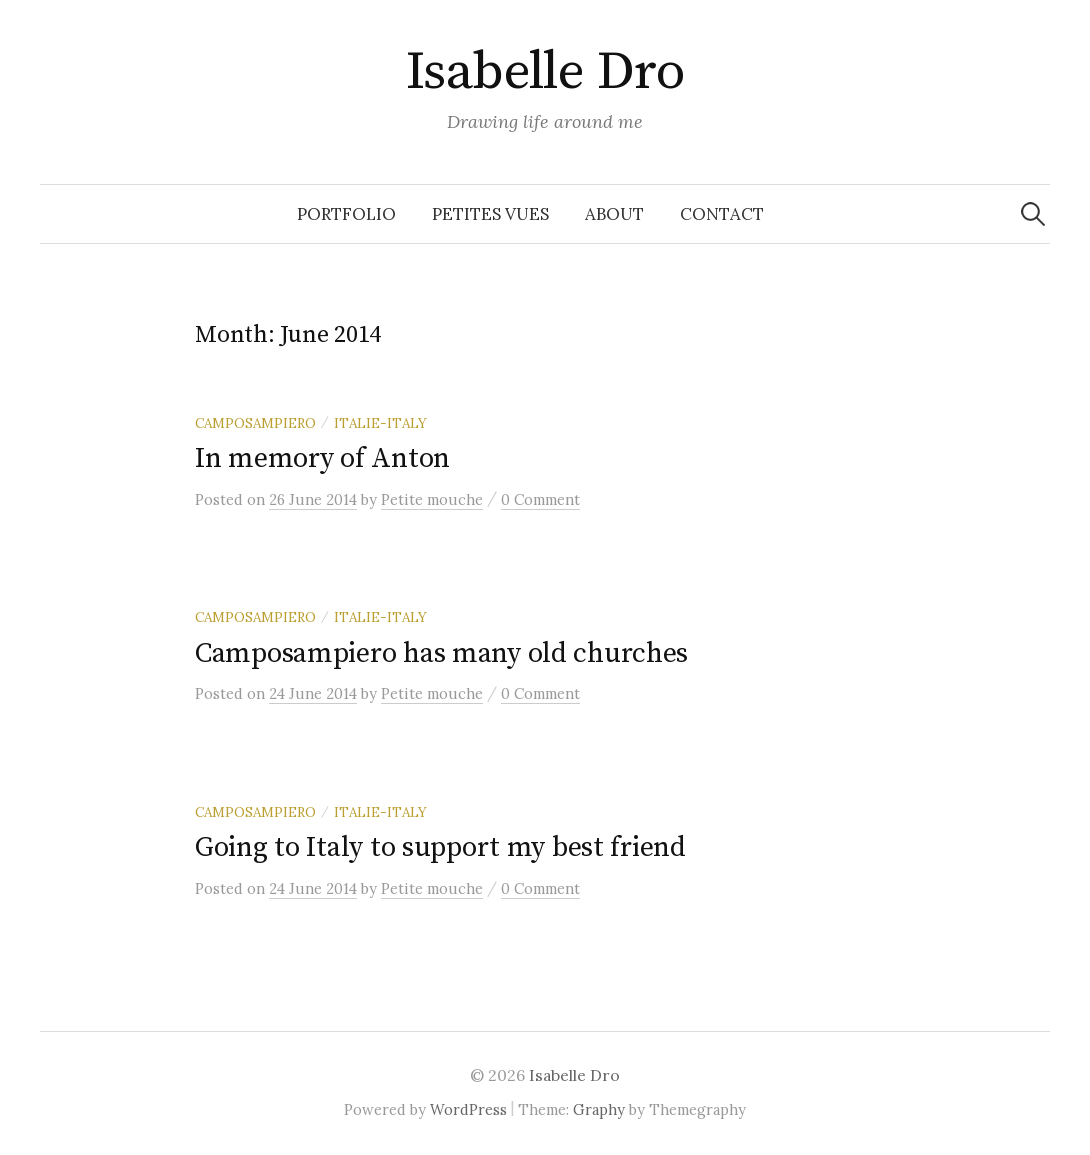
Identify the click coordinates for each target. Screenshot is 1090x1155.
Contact (722, 214)
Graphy (599, 1109)
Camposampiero (255, 423)
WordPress (468, 1109)
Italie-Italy (380, 423)
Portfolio (346, 214)
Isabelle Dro (545, 72)
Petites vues (490, 214)
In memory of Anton (322, 458)
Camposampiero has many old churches (441, 653)
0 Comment (540, 499)
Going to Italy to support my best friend (440, 847)
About (614, 214)
